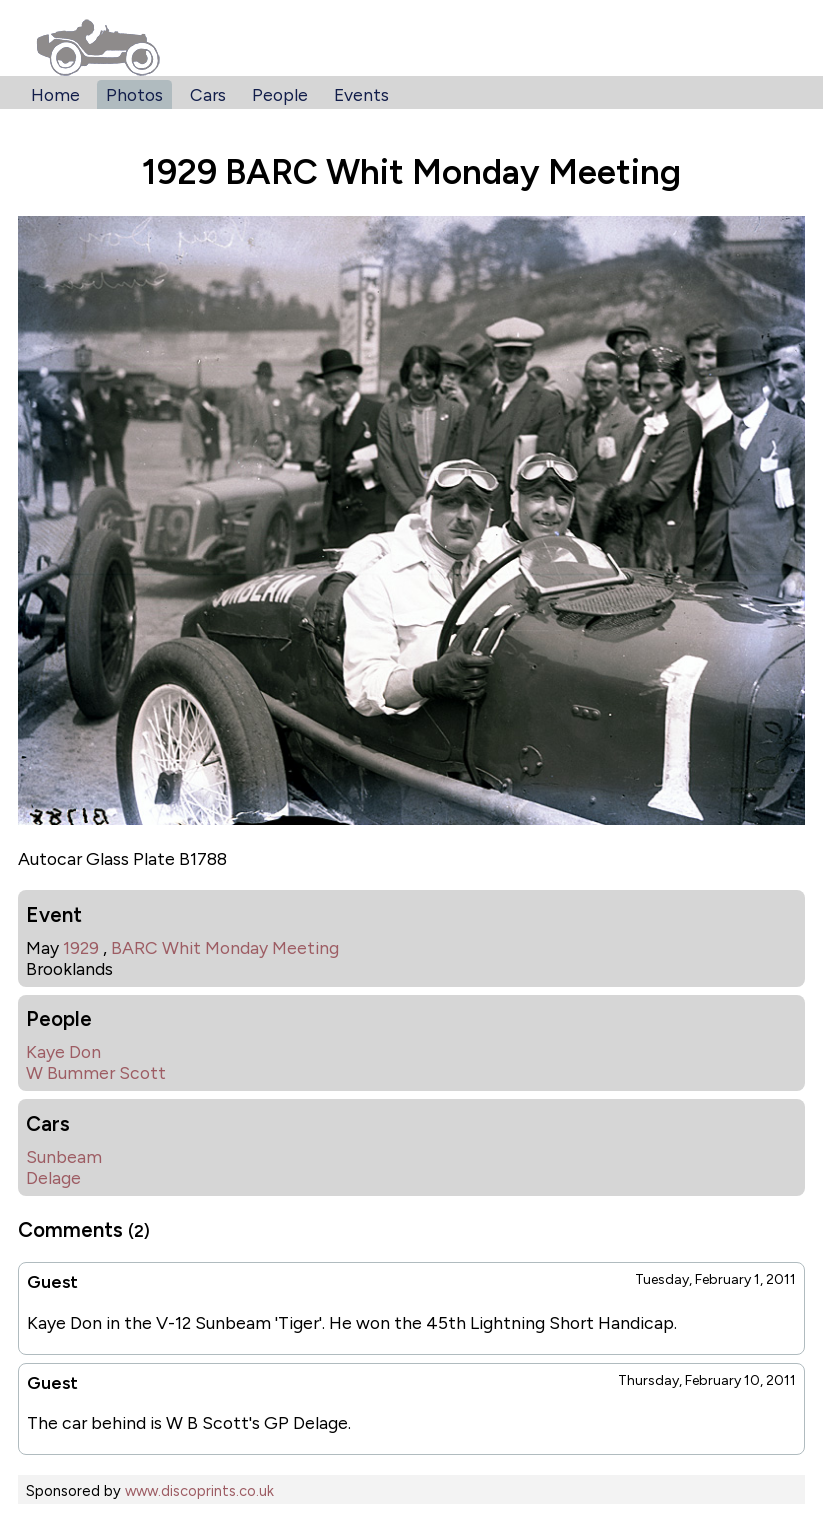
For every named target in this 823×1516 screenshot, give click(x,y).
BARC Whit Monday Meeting (225, 947)
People (280, 94)
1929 (81, 947)
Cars (208, 94)
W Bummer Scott (96, 1072)
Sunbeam (64, 1156)
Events (361, 94)
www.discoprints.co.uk (199, 1491)
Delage (53, 1177)
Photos (134, 94)
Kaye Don (63, 1051)
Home (55, 94)
